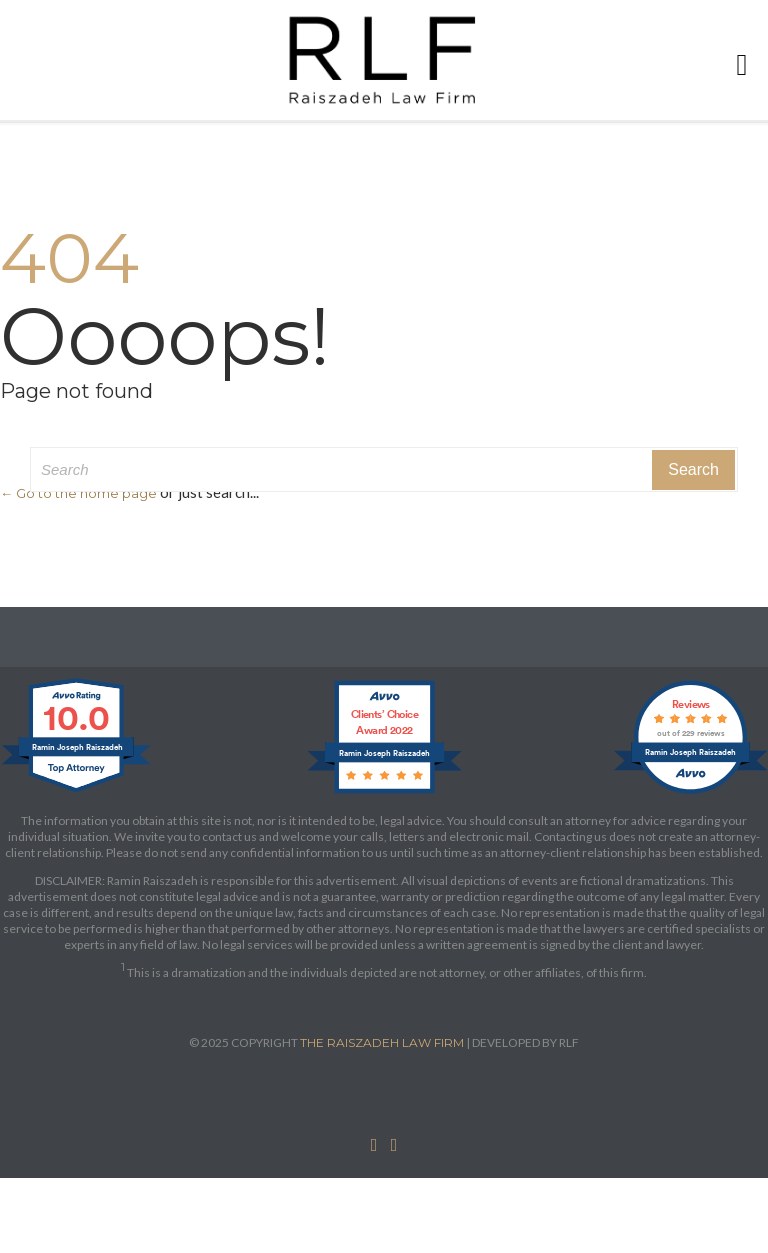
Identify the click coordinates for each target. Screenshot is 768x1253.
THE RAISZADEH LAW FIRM (382, 1042)
